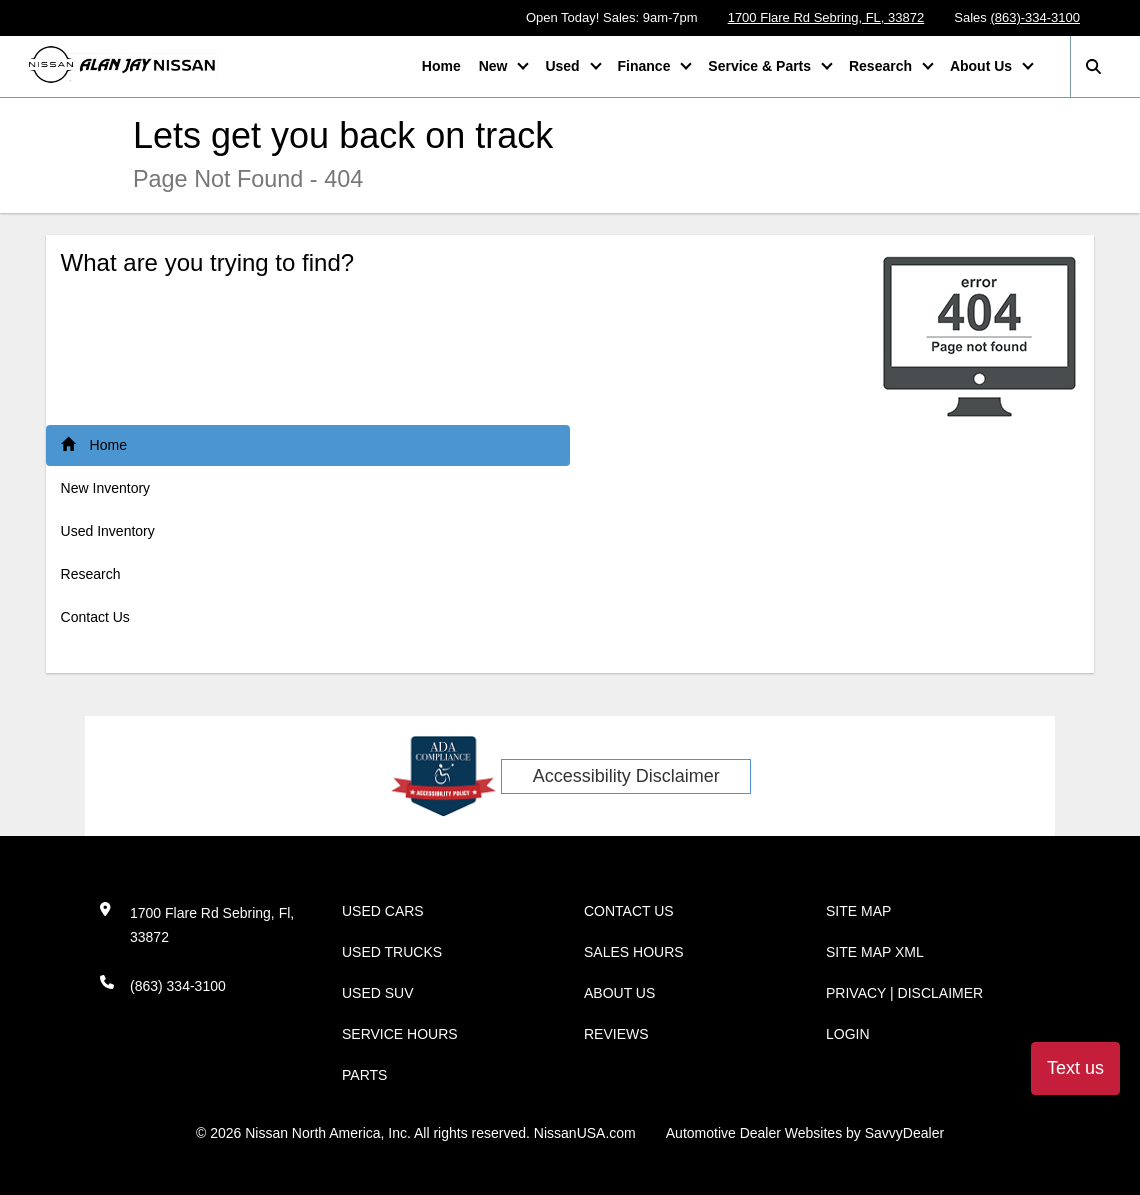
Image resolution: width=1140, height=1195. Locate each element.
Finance (646, 66)
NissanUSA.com (585, 1133)
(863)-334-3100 (1035, 17)
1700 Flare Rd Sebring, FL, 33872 (826, 17)
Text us (1075, 1068)
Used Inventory (108, 531)
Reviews (616, 1034)
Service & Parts (761, 66)
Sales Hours (634, 952)
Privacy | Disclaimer (904, 993)
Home (441, 66)
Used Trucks (392, 952)
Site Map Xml (875, 952)
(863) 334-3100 (178, 986)
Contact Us (95, 617)
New (495, 66)
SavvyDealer (904, 1133)
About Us (983, 66)
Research (882, 66)
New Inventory (105, 488)
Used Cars (383, 911)
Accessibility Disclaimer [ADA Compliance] (626, 776)
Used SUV (378, 993)
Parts (364, 1075)
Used (564, 66)
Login (848, 1034)
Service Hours (400, 1034)
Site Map (858, 911)
